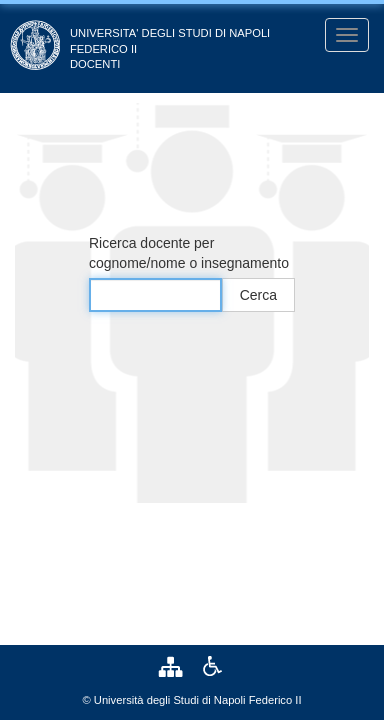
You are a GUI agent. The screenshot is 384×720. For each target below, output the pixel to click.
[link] (175, 666)
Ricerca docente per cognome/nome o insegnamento (189, 253)
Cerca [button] (258, 295)
